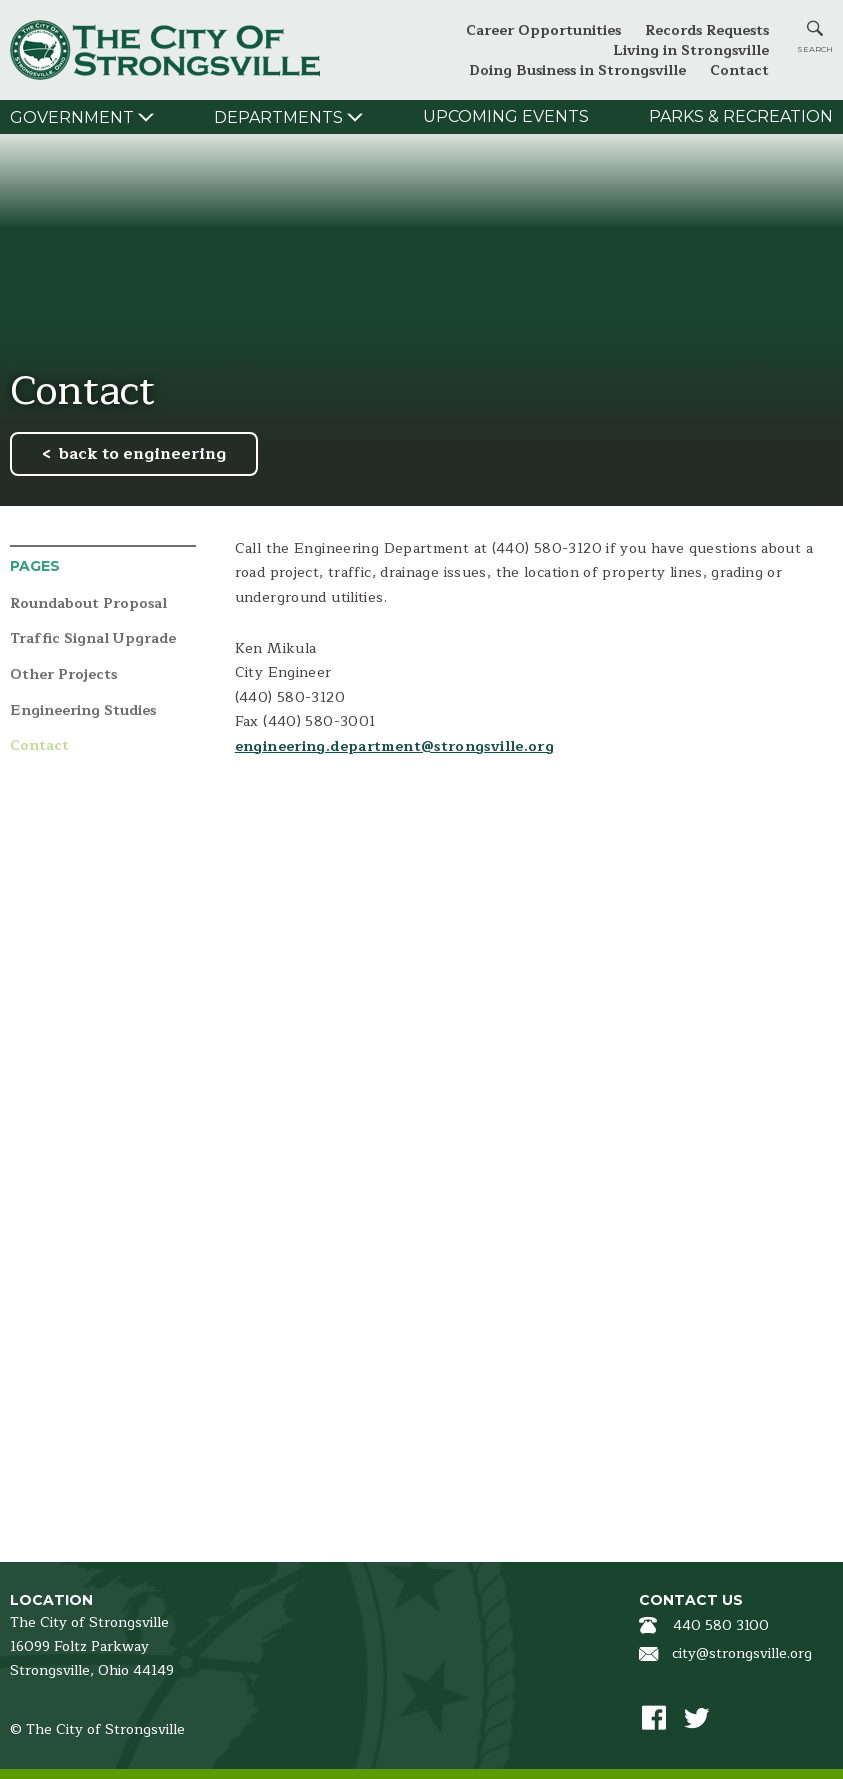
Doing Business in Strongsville (577, 70)
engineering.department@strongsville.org (394, 746)
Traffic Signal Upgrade (93, 639)
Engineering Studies (83, 711)
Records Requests (707, 30)
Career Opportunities (543, 30)
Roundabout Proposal (88, 604)
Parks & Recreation (741, 116)
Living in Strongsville (691, 50)
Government (72, 117)
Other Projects (63, 675)
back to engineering (142, 454)
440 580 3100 (721, 1625)
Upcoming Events (506, 116)
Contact (739, 70)
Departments (278, 117)
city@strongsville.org (742, 1653)
